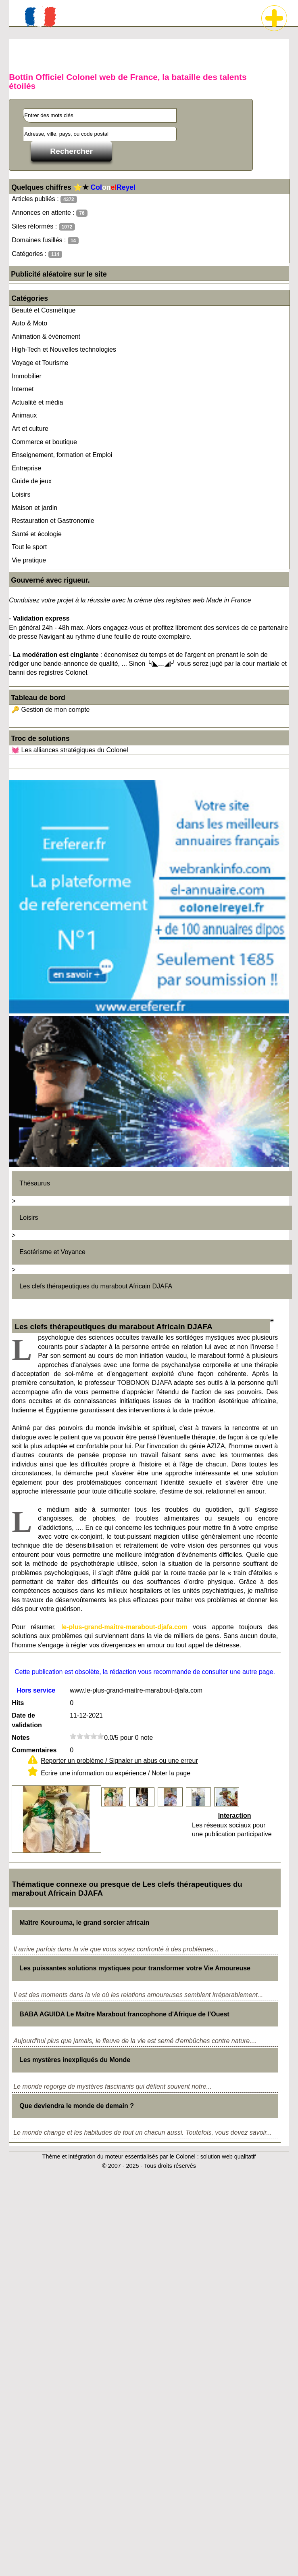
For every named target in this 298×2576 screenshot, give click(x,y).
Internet (22, 389)
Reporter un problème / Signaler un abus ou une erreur (119, 1760)
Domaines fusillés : (45, 240)
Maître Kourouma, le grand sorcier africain (84, 1922)
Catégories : (37, 254)
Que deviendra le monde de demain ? (76, 2105)
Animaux (24, 415)
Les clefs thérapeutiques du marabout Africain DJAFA (95, 1286)
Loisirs (21, 494)
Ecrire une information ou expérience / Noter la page (115, 1773)
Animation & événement (46, 336)
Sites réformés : (43, 227)
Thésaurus (34, 1183)
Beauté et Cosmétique (43, 310)
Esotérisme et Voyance (52, 1251)
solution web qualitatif (228, 2156)
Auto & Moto (29, 323)
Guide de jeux (32, 481)
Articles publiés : (44, 199)
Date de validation (27, 1720)
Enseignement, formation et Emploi (62, 454)
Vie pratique (29, 560)
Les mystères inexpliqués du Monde (74, 2059)
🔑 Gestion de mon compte (50, 709)
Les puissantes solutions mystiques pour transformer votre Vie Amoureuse (134, 1968)
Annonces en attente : (49, 213)
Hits (18, 1702)
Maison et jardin (34, 507)
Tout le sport (29, 546)
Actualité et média (37, 402)
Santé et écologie (37, 534)
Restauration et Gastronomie (53, 520)
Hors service (36, 1690)
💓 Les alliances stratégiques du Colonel (69, 750)
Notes (20, 1737)
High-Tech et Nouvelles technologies (64, 349)
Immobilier (27, 376)
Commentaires (34, 1750)
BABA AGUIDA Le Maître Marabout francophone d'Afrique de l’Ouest (124, 2014)
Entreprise (26, 468)
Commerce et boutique (44, 441)
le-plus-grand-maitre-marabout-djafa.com (124, 1627)
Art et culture (30, 428)
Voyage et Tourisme (40, 362)
